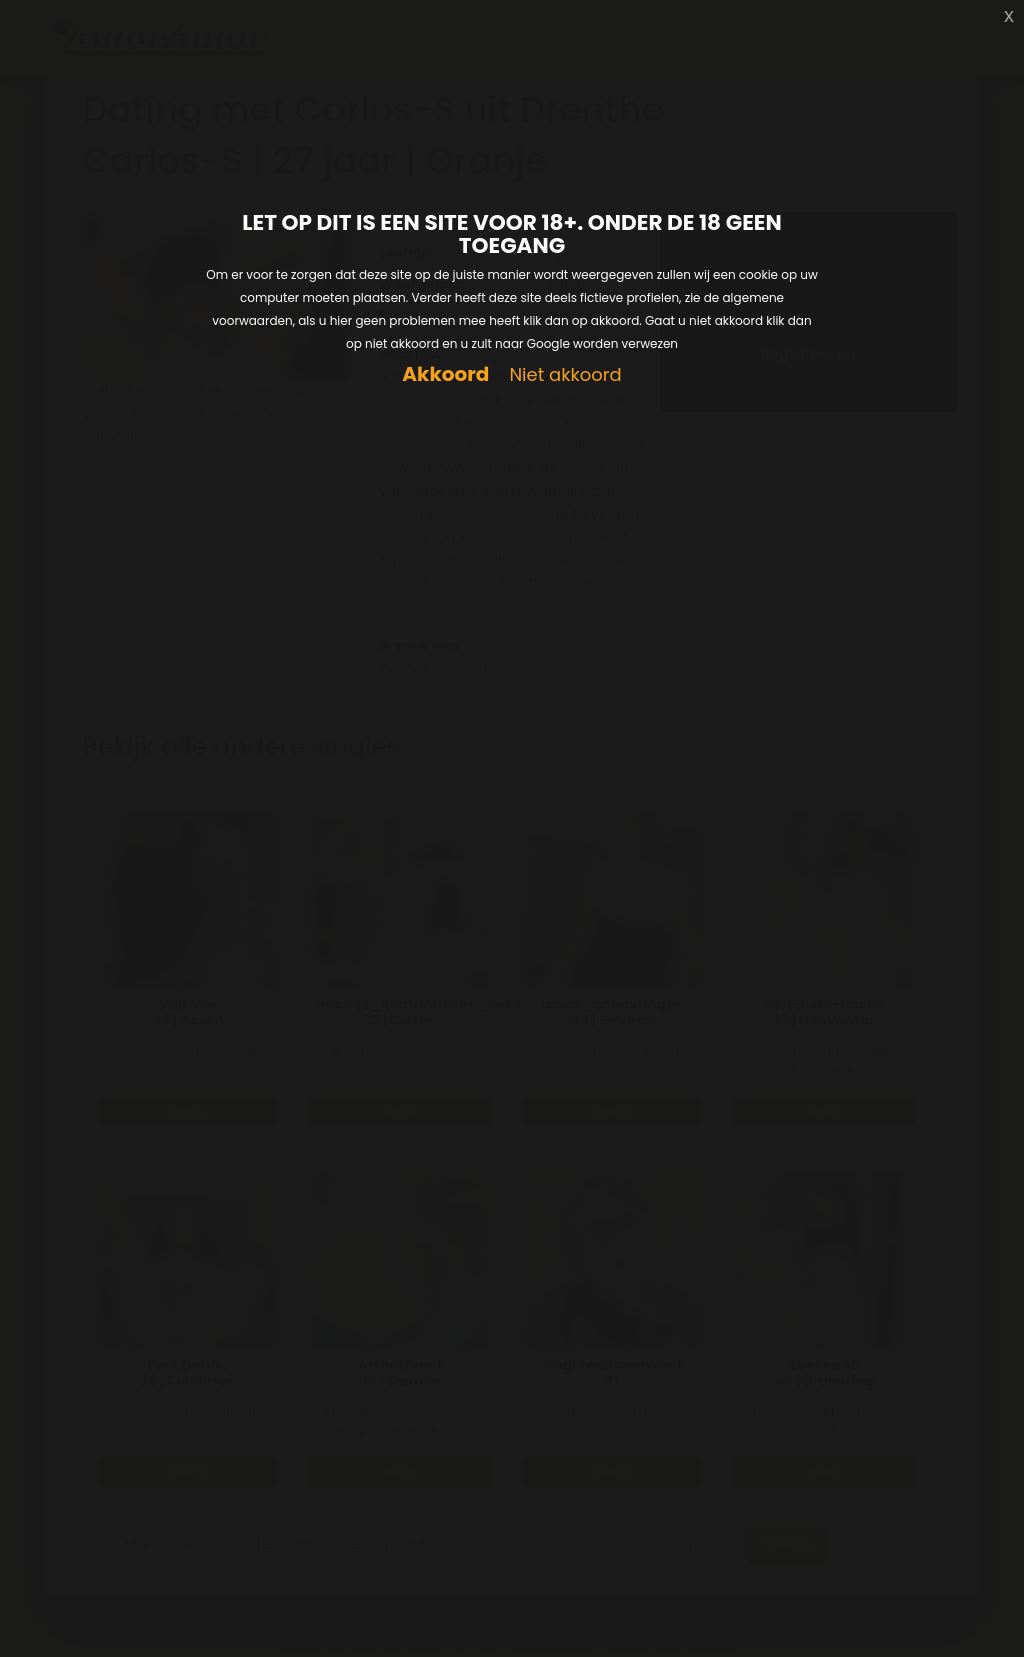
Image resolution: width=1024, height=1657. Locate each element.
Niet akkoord (565, 375)
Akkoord (445, 374)
